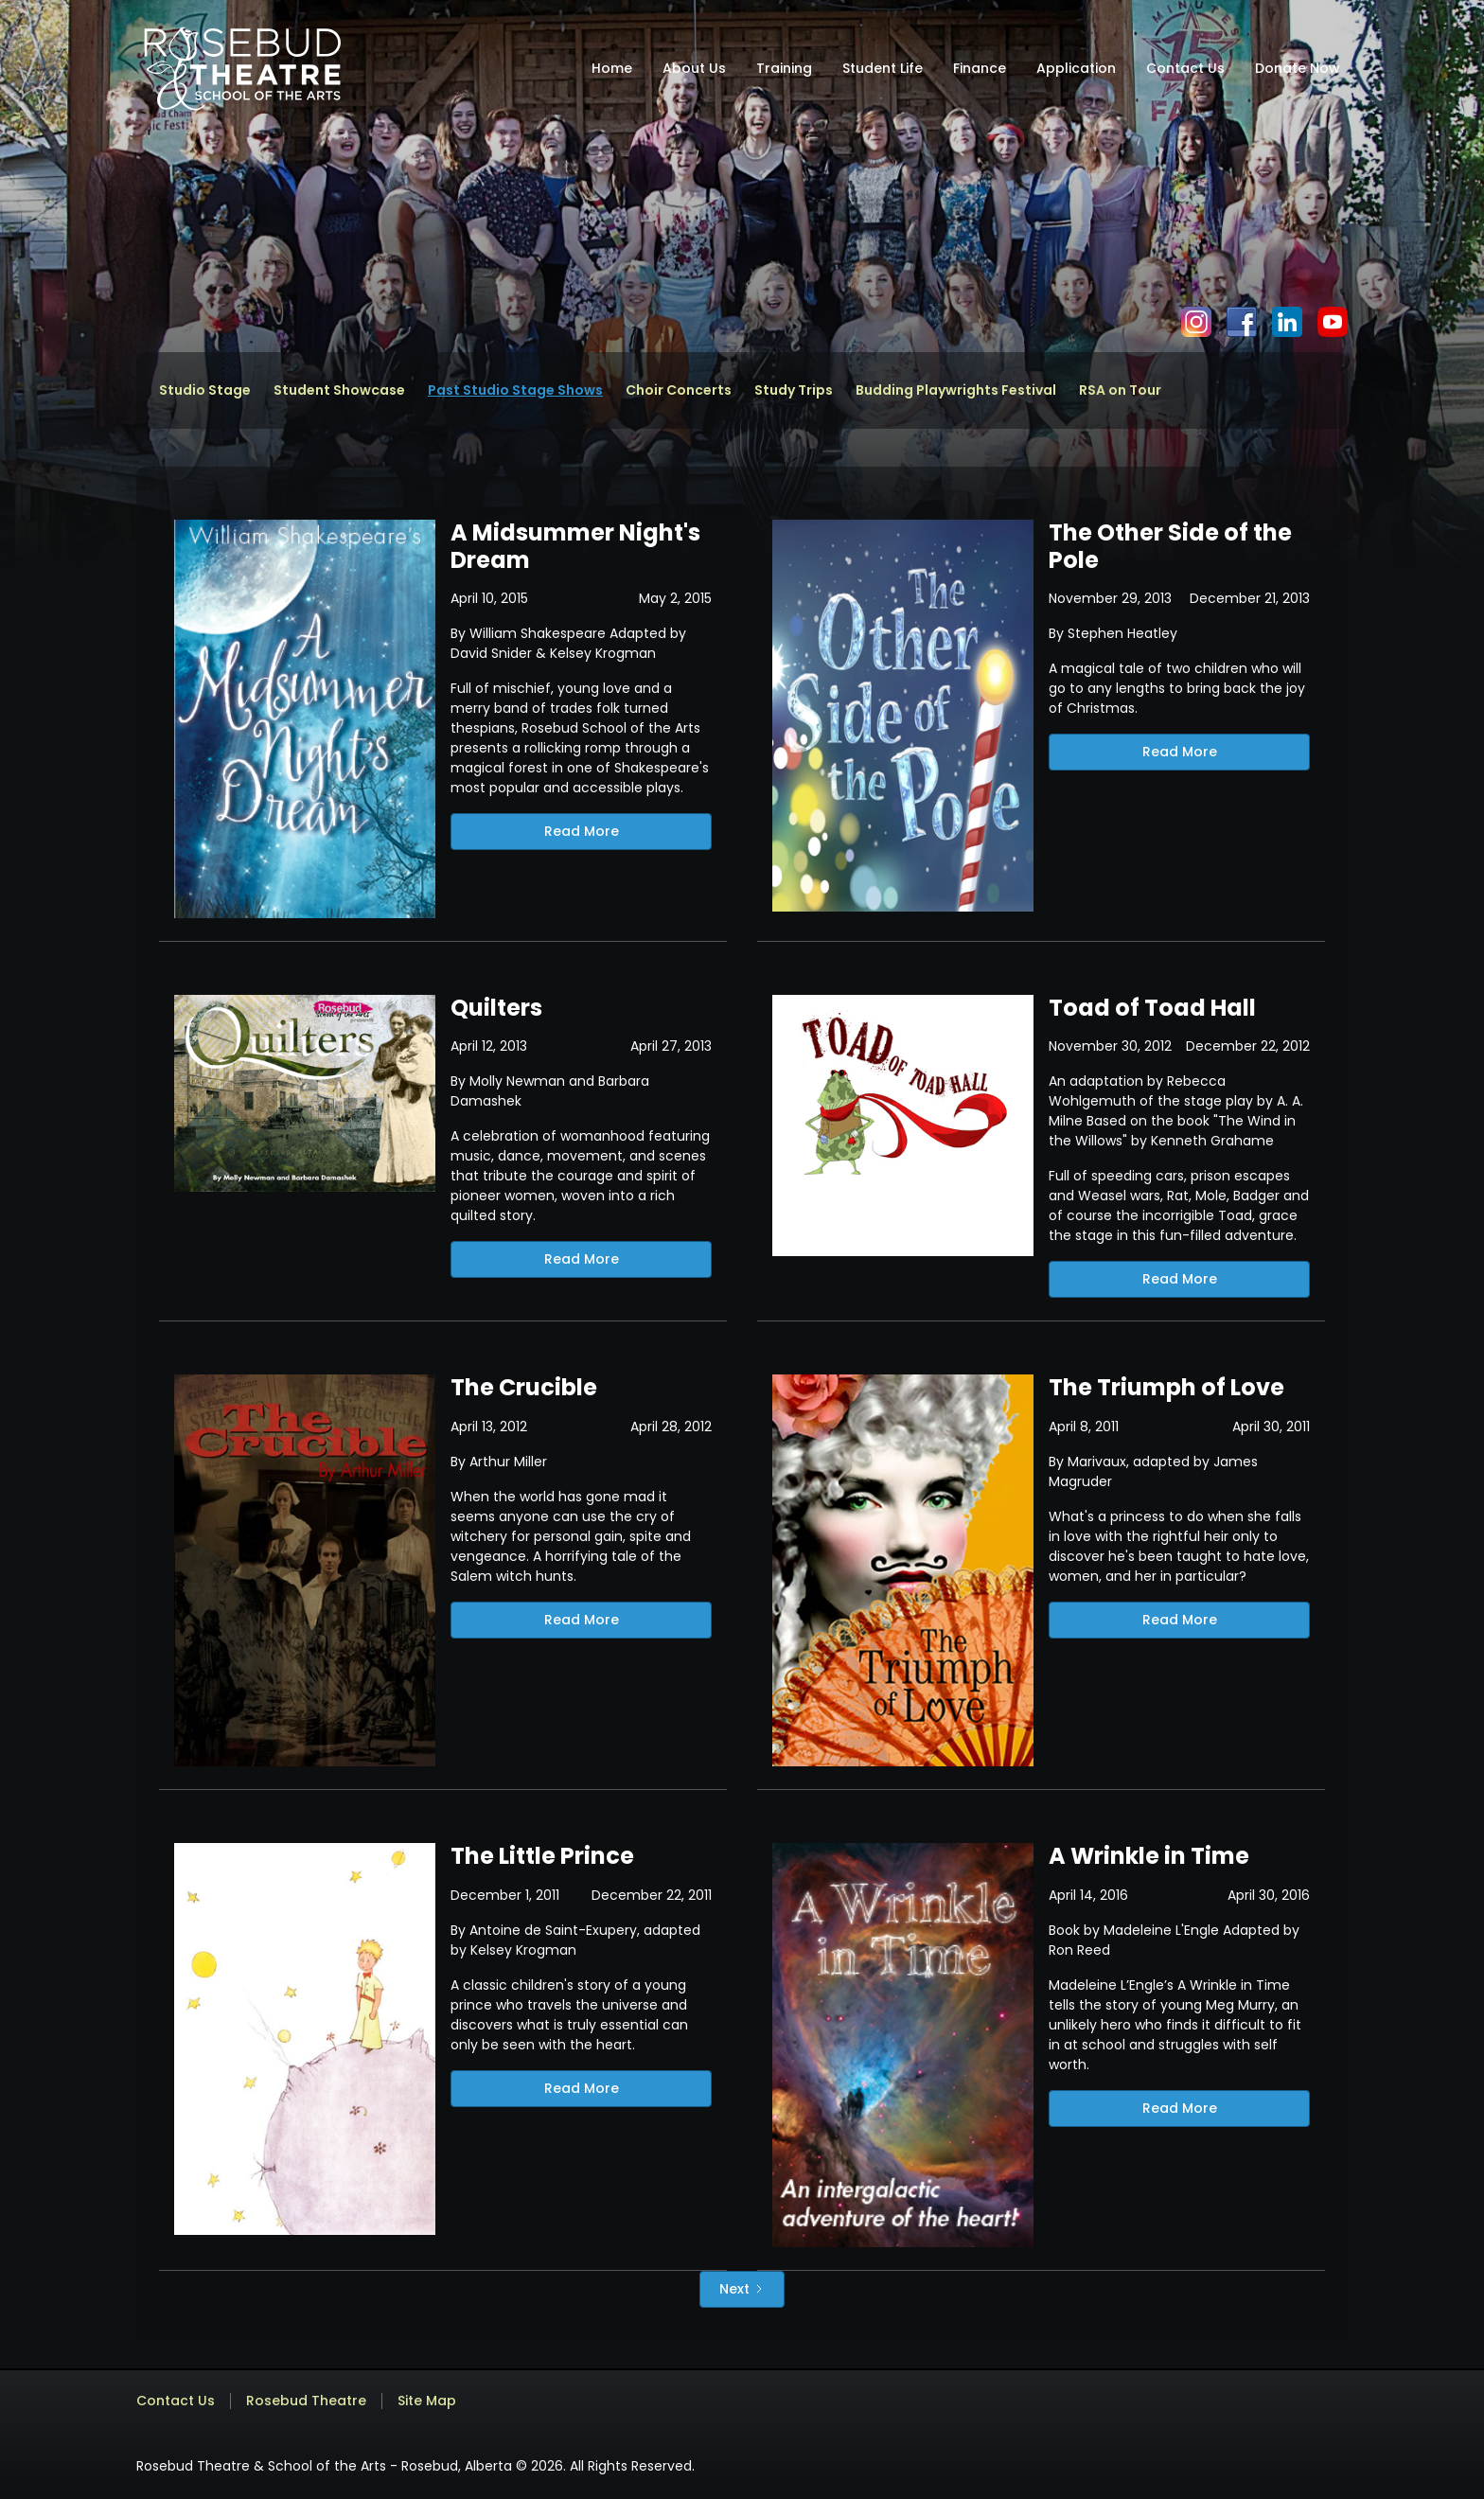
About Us (694, 68)
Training (784, 68)
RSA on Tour (1120, 390)
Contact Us (1185, 68)
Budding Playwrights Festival (956, 390)
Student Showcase (339, 390)
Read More (581, 831)
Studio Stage (205, 390)
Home (612, 68)
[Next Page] (742, 2289)
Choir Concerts (679, 390)
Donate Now (1297, 68)
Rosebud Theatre (306, 2401)
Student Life (882, 68)
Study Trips (793, 390)
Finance (979, 68)
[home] (242, 68)
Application (1076, 68)
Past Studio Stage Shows (515, 390)
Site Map (427, 2401)
